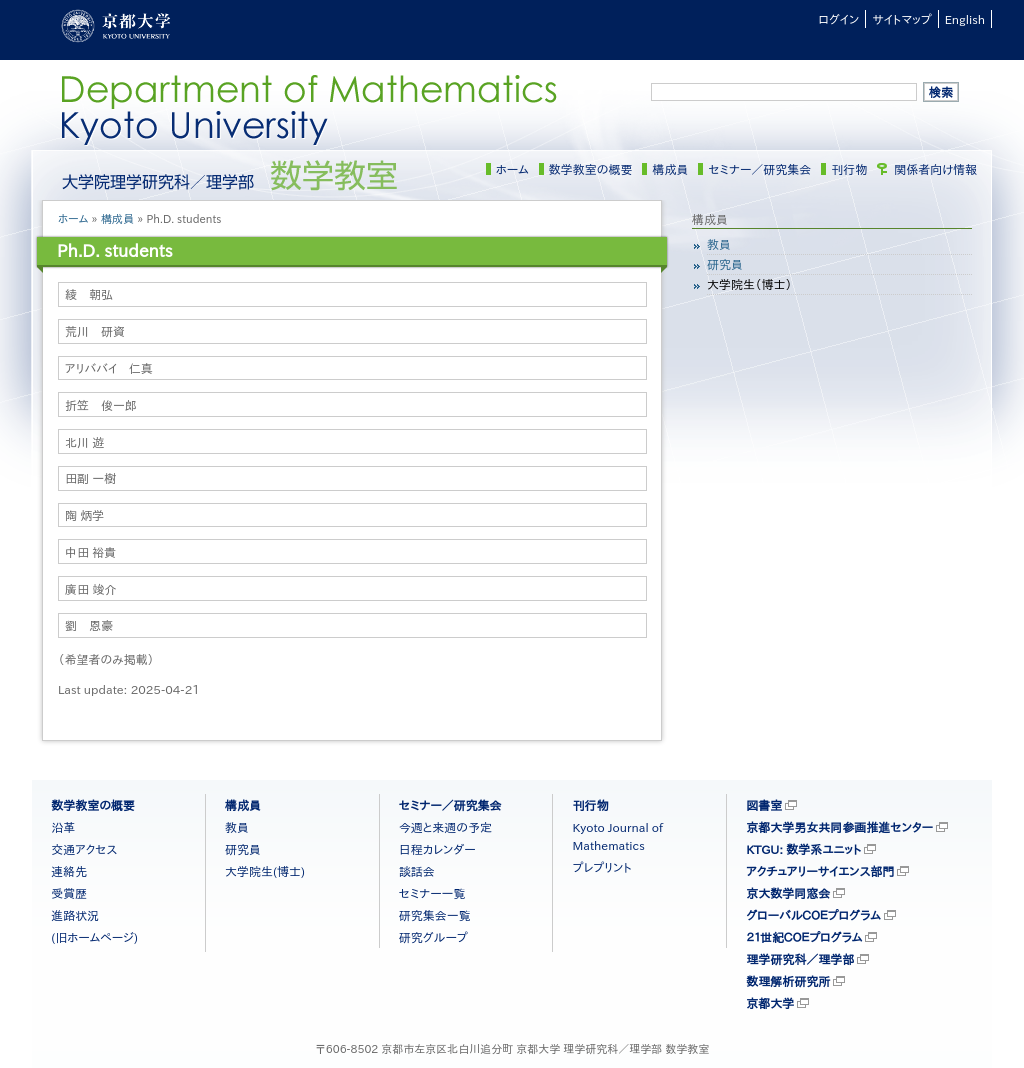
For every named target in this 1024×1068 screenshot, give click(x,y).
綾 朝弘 (89, 294)
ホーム (512, 169)
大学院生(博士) (265, 871)
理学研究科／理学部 (800, 959)
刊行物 (849, 169)
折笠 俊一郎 (101, 405)
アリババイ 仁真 (109, 368)
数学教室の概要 (591, 169)
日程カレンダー (437, 849)
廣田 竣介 (90, 589)
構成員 (670, 169)
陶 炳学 (84, 515)
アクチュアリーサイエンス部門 (820, 871)
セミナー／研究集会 (759, 169)
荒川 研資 (95, 331)
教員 (719, 244)
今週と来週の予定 (445, 827)
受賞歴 (69, 893)
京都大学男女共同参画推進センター (839, 827)
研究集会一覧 (435, 915)
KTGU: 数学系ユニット (803, 849)
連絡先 (69, 871)
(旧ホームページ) (94, 937)
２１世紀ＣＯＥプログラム (804, 937)
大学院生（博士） (749, 284)
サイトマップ (901, 19)
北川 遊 (84, 442)
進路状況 (75, 915)
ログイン (838, 19)
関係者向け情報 (935, 169)
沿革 (63, 827)
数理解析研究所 (788, 981)
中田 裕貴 (90, 552)
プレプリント (601, 867)
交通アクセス (84, 849)
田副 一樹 (90, 478)
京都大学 (770, 1003)
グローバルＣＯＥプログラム (813, 915)
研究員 (725, 264)
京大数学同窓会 (788, 893)
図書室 (764, 805)
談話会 (417, 871)
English (965, 19)
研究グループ (433, 937)
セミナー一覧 (432, 893)
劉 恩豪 (89, 625)
